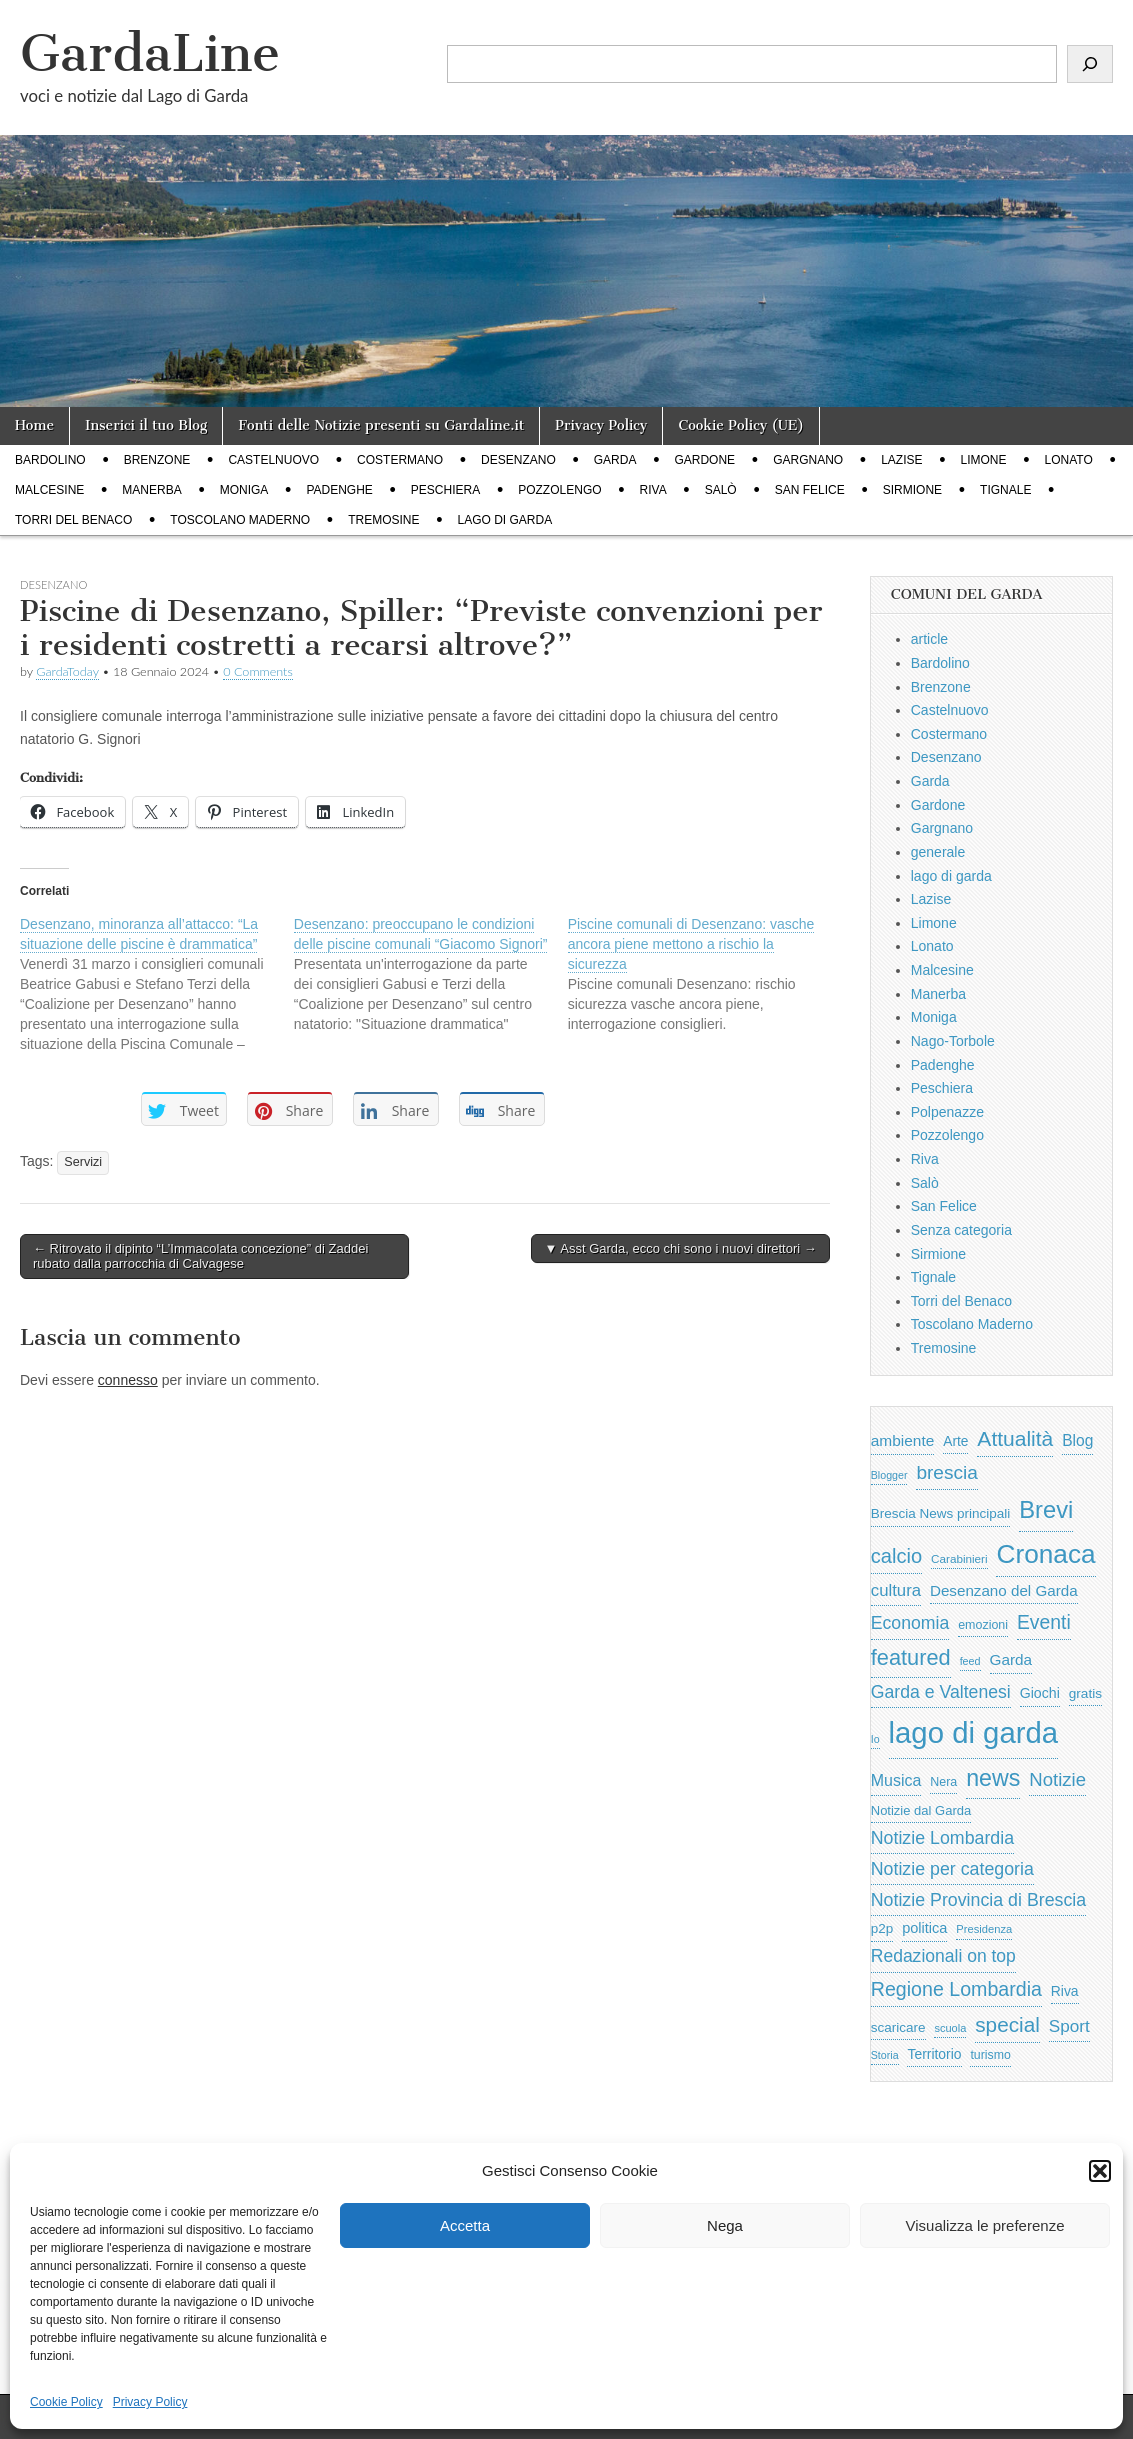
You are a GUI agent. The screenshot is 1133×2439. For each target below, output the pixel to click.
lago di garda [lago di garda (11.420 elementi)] (974, 1732)
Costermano (400, 460)
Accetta (465, 2225)
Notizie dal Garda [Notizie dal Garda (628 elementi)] (921, 1810)
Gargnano (808, 460)
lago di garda (505, 520)
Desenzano (518, 460)
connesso (128, 1380)
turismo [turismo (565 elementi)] (990, 2055)
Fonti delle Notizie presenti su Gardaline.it (381, 425)
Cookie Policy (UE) (741, 425)
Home (34, 425)
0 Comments (258, 671)
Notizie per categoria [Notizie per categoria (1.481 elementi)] (952, 1869)
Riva (653, 490)
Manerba (151, 490)
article (929, 639)
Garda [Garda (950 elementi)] (1011, 1659)
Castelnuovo (273, 460)
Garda (615, 460)
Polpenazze (947, 1112)
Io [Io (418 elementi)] (875, 1739)
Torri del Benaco (73, 520)
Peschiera (445, 490)
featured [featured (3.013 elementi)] (911, 1657)
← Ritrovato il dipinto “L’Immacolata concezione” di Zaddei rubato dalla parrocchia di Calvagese (200, 1256)
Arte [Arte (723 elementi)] (955, 1441)
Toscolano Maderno (240, 520)
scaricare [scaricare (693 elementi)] (898, 2027)
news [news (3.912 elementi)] (993, 1778)
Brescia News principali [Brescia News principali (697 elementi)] (941, 1513)
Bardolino (50, 460)
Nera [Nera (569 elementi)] (943, 1782)
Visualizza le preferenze (985, 2225)
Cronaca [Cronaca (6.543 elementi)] (1045, 1554)
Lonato (1069, 460)
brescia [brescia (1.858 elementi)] (947, 1472)
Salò (721, 490)
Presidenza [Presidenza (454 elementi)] (984, 1929)
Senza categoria (961, 1230)
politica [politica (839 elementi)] (924, 1928)
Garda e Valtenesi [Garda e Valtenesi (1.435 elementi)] (941, 1692)
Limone (984, 460)
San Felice (810, 490)
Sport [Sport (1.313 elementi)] (1069, 2026)
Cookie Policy (66, 2402)
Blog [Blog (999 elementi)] (1077, 1440)
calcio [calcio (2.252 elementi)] (896, 1556)
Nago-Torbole (953, 1041)
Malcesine (49, 490)
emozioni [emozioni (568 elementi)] (983, 1625)
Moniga (244, 490)
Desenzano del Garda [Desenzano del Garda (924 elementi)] (1004, 1590)
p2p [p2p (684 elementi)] (882, 1928)
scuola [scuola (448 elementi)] (950, 2028)
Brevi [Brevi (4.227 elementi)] (1046, 1509)
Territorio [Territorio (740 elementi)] (934, 2054)
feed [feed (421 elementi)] (970, 1661)
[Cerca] (1090, 64)
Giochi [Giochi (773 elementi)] (1040, 1693)
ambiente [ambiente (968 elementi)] (903, 1440)
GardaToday (67, 671)
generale (938, 852)
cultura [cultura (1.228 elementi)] (896, 1590)
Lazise (901, 460)
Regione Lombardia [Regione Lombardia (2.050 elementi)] (956, 1989)
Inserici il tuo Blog (146, 425)
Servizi (83, 1162)
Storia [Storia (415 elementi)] (885, 2055)
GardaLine (150, 53)
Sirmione (912, 490)
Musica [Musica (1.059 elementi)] (896, 1780)
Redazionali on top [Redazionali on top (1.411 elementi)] (943, 1956)
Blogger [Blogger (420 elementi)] (889, 1475)
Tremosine (383, 520)
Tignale (1005, 490)
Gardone (704, 460)
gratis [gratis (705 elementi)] (1085, 1693)
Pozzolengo (559, 490)
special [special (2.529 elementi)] (1007, 2024)
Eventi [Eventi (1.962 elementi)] (1044, 1622)
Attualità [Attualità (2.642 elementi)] (1015, 1438)
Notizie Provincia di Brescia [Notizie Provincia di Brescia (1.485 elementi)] (978, 1900)
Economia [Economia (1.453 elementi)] (910, 1623)
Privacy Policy (150, 2402)
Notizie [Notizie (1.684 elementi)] (1057, 1779)
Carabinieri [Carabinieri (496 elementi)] (959, 1558)
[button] (1100, 2171)
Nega (725, 2225)
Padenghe (339, 490)
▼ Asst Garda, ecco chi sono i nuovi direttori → (680, 1248)
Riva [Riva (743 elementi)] (1065, 1991)
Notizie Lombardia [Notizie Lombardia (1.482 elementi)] (942, 1838)
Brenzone (157, 460)
